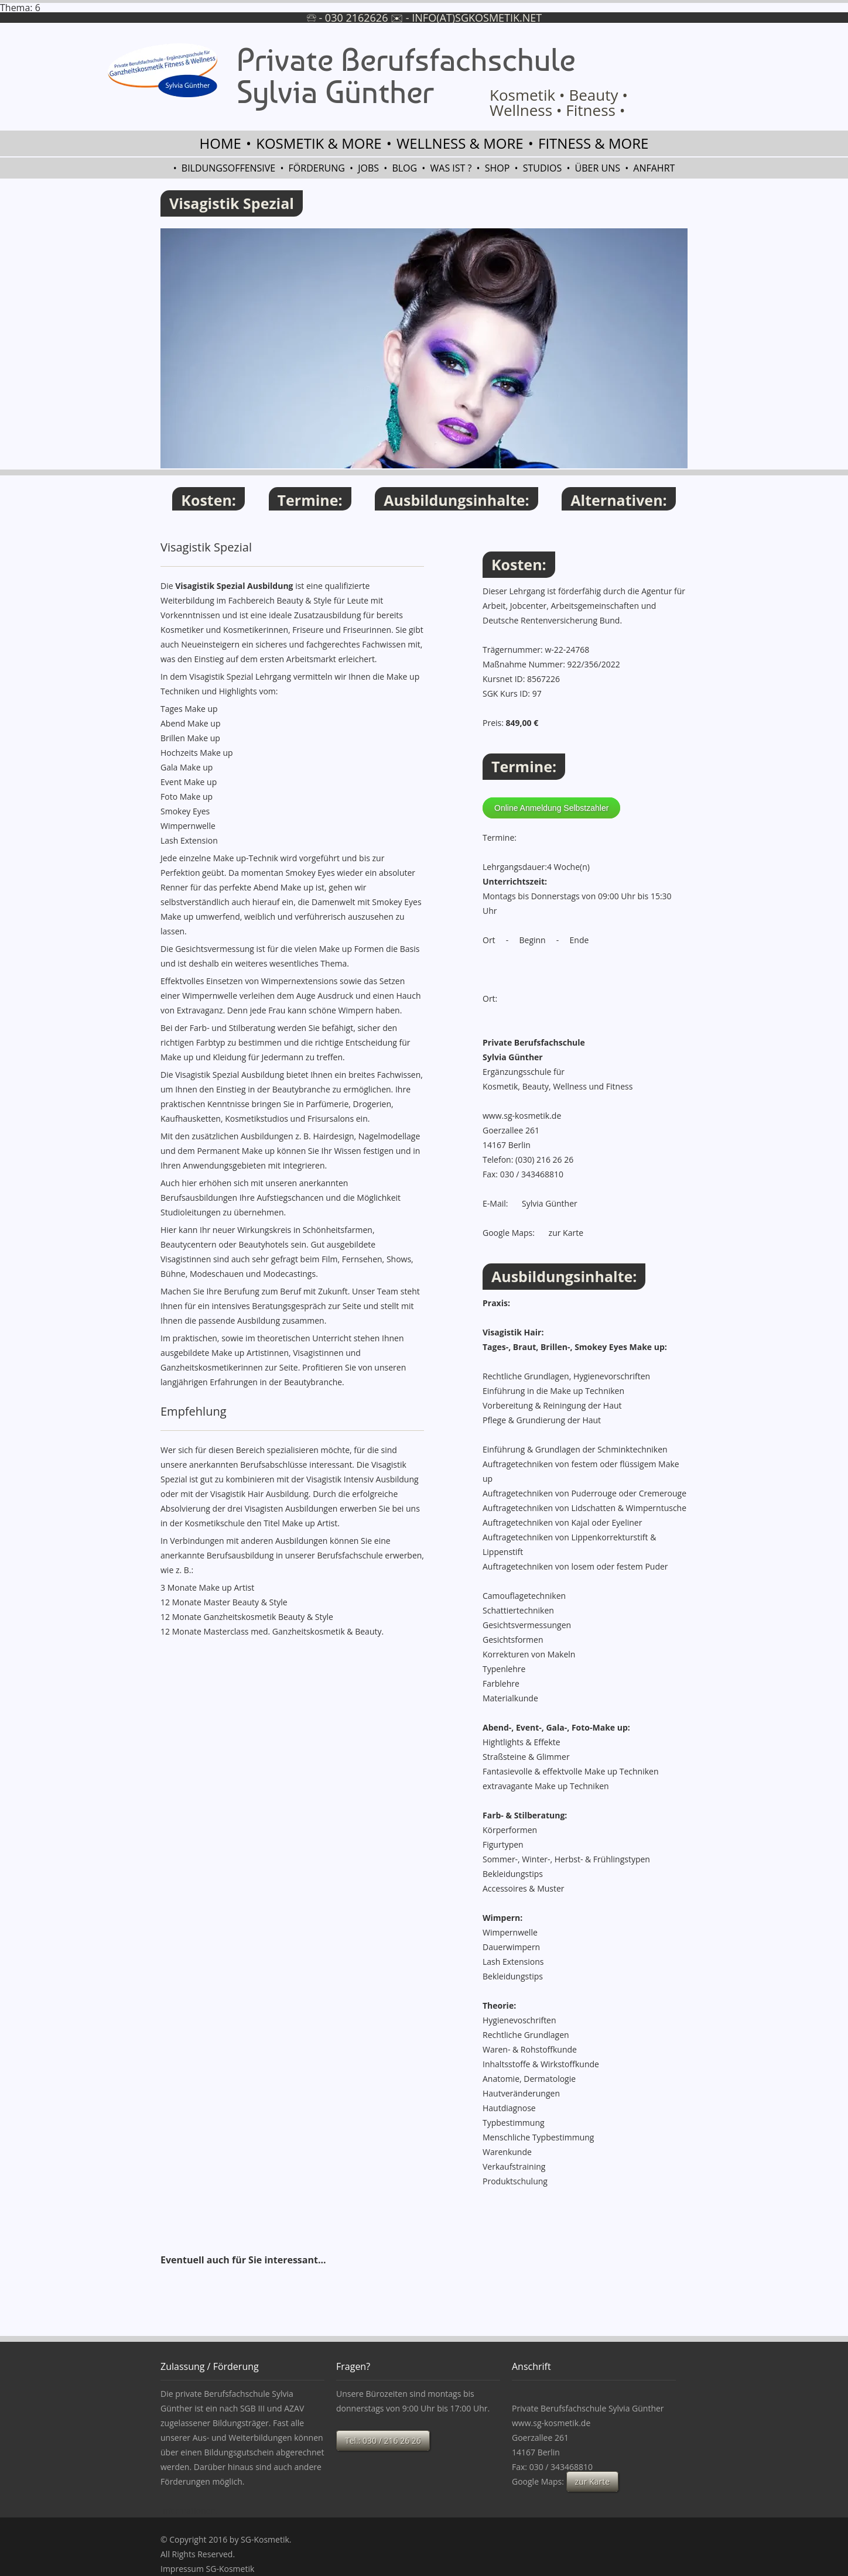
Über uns (597, 168)
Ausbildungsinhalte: (456, 500)
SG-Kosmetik (265, 2539)
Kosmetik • (527, 94)
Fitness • (595, 110)
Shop (497, 168)
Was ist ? (450, 168)
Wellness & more (460, 143)
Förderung (317, 168)
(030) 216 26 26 (544, 1159)
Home (220, 143)
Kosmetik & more (318, 143)
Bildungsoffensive (228, 168)
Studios (542, 168)
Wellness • (526, 110)
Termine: (310, 500)
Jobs (368, 168)
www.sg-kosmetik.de (522, 1115)
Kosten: (208, 500)
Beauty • (598, 94)
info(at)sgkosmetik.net (477, 18)
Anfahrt (654, 168)
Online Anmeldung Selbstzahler (551, 808)
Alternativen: (618, 500)
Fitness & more (593, 143)
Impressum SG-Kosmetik (207, 2568)
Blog (404, 168)
